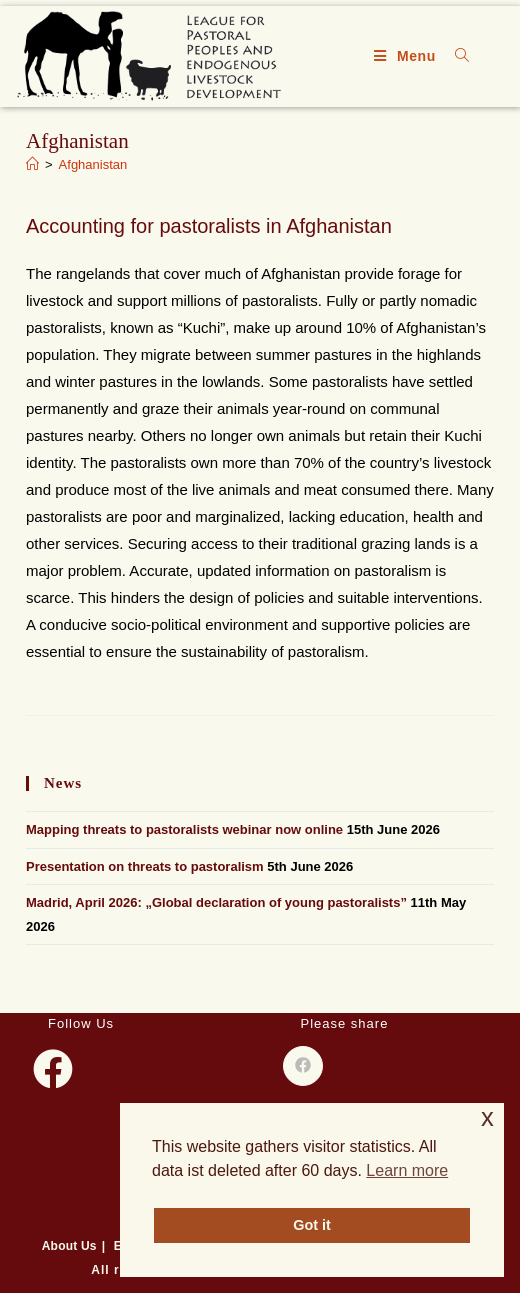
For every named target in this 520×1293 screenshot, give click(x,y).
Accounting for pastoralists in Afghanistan (209, 226)
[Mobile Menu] (407, 56)
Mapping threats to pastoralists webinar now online (184, 829)
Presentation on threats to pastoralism (145, 866)
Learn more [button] (407, 1170)
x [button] (487, 1117)
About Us (69, 1246)
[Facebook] (53, 1069)
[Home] (32, 164)
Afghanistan (93, 164)
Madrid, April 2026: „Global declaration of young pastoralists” (216, 902)
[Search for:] (455, 56)
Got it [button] (312, 1225)
